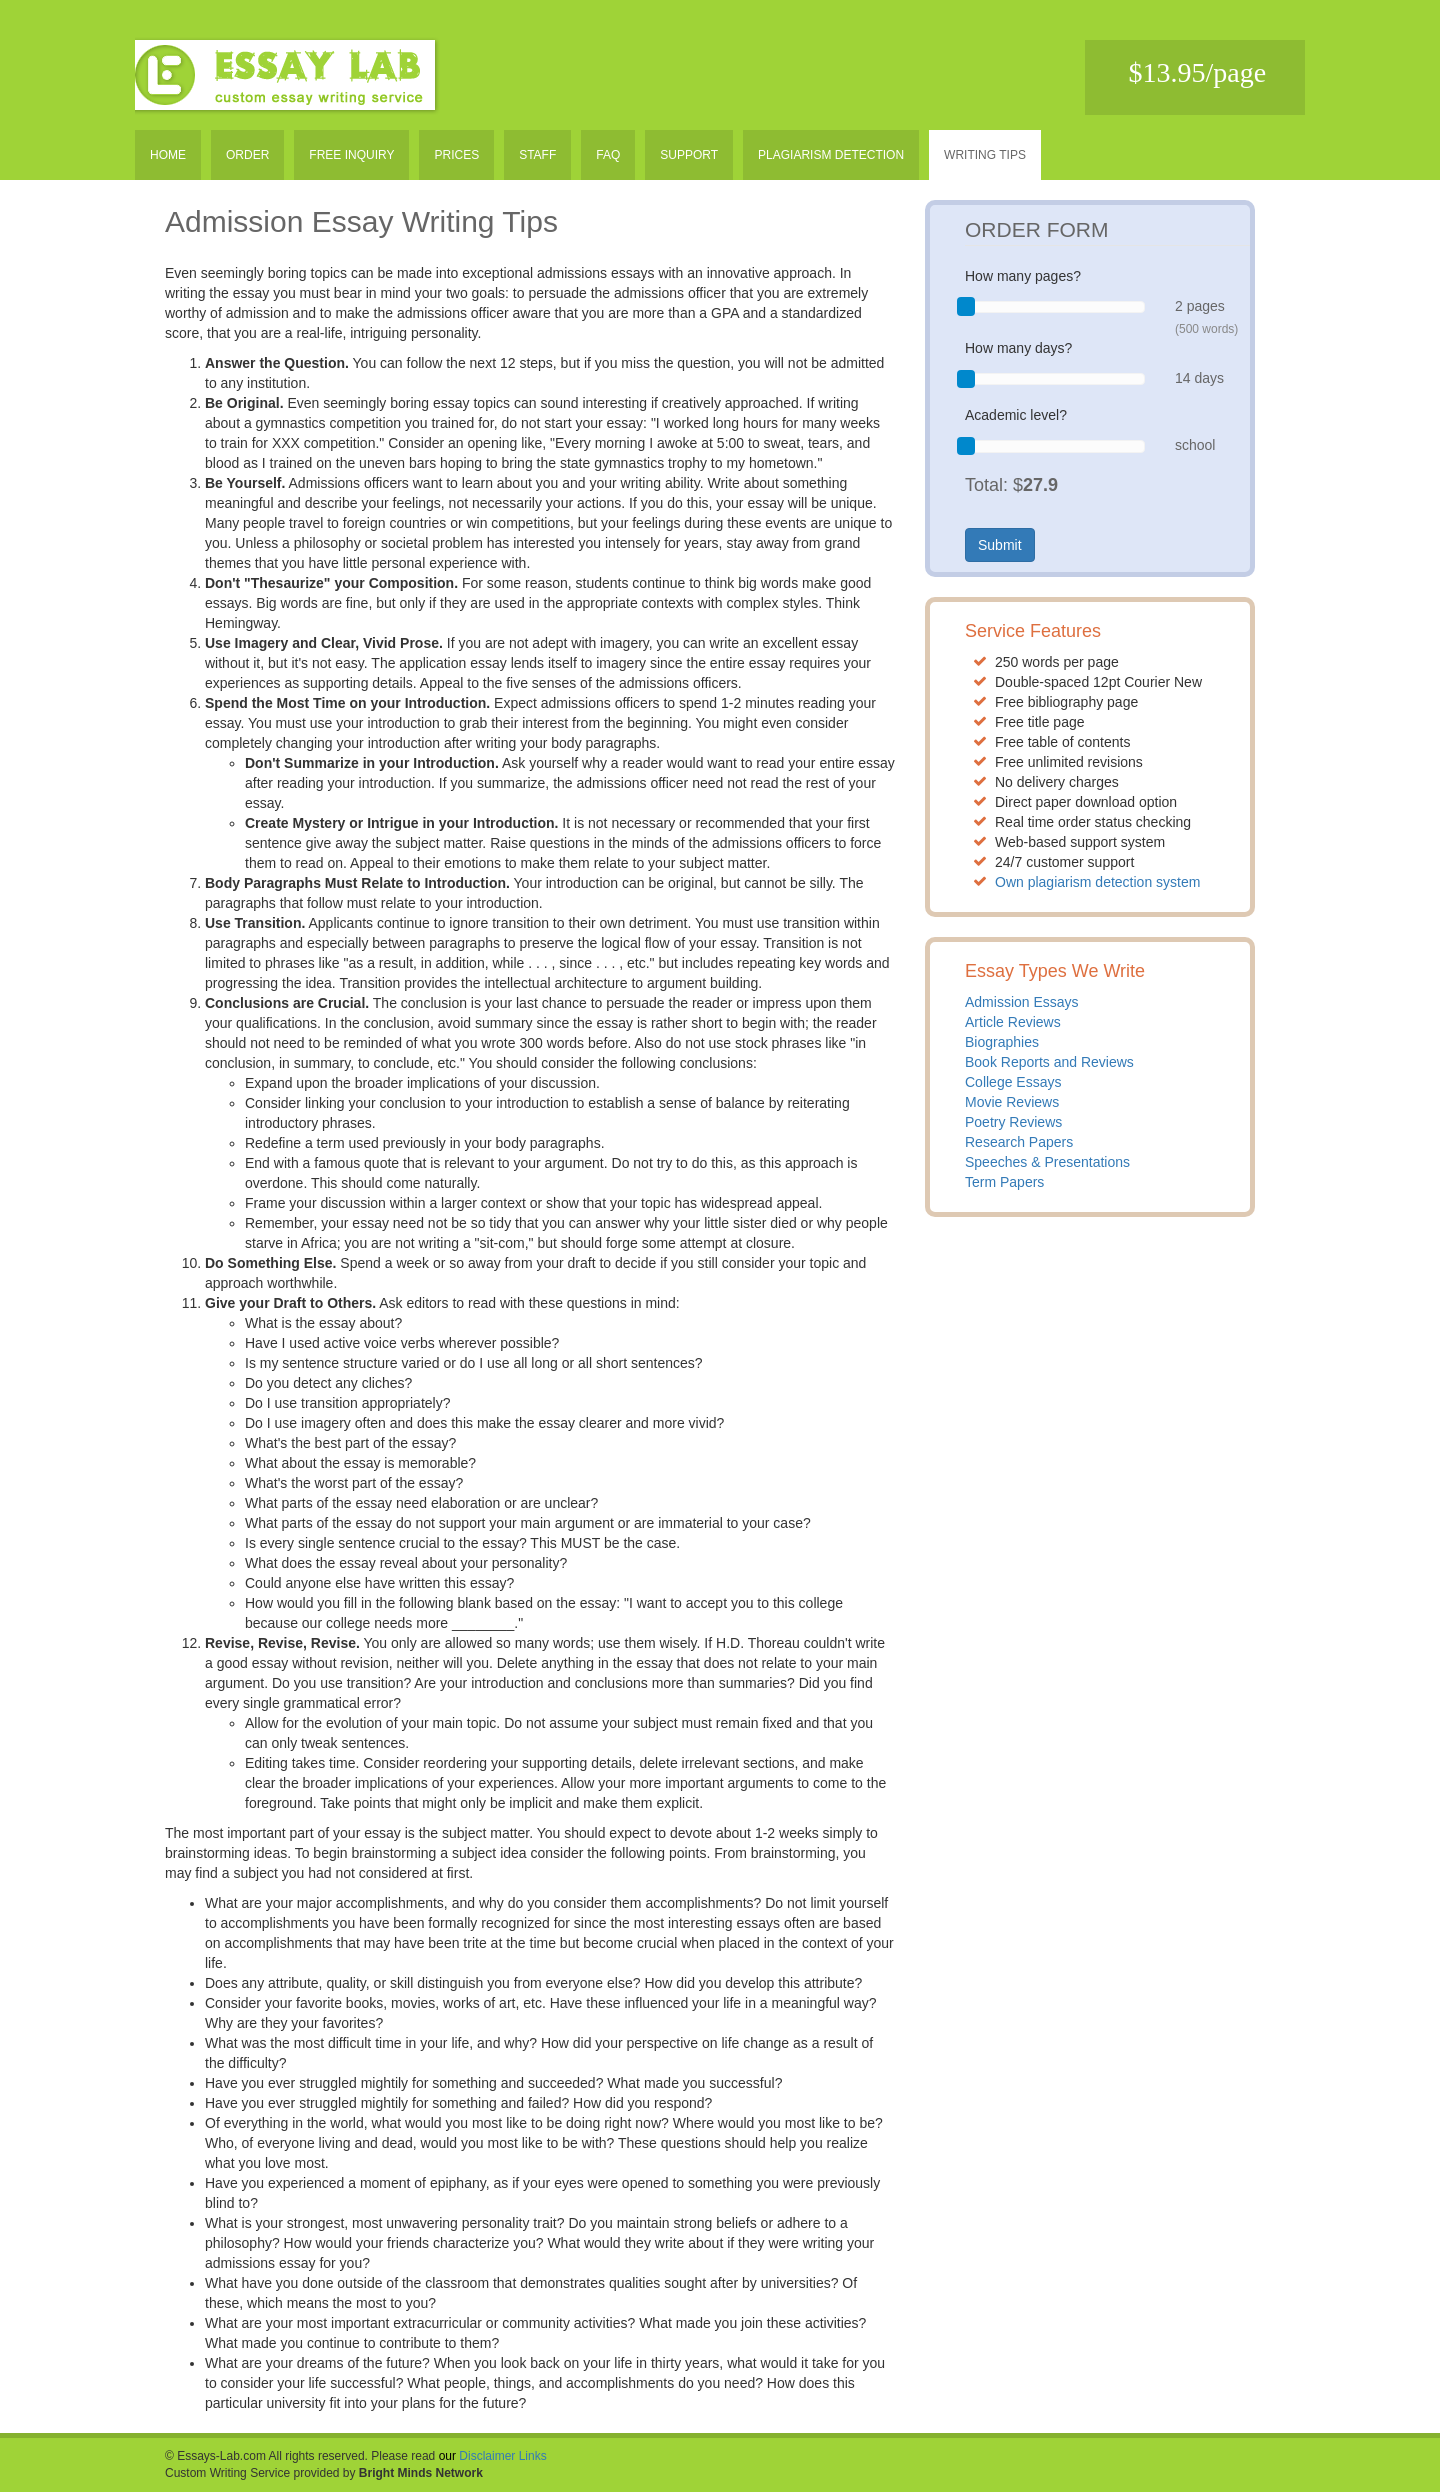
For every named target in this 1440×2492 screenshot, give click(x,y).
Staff (537, 155)
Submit (1000, 545)
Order (247, 155)
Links (533, 2456)
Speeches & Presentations (1047, 1162)
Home (168, 155)
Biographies (1002, 1042)
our (447, 2456)
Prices (456, 155)
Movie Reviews (1012, 1102)
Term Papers (1004, 1182)
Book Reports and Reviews (1049, 1062)
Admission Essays (1022, 1002)
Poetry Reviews (1013, 1122)
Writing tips (985, 155)
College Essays (1013, 1082)
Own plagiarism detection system (1097, 882)
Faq (608, 155)
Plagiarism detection (831, 155)
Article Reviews (1013, 1022)
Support (689, 155)
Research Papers (1019, 1142)
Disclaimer (487, 2456)
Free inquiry (351, 155)
